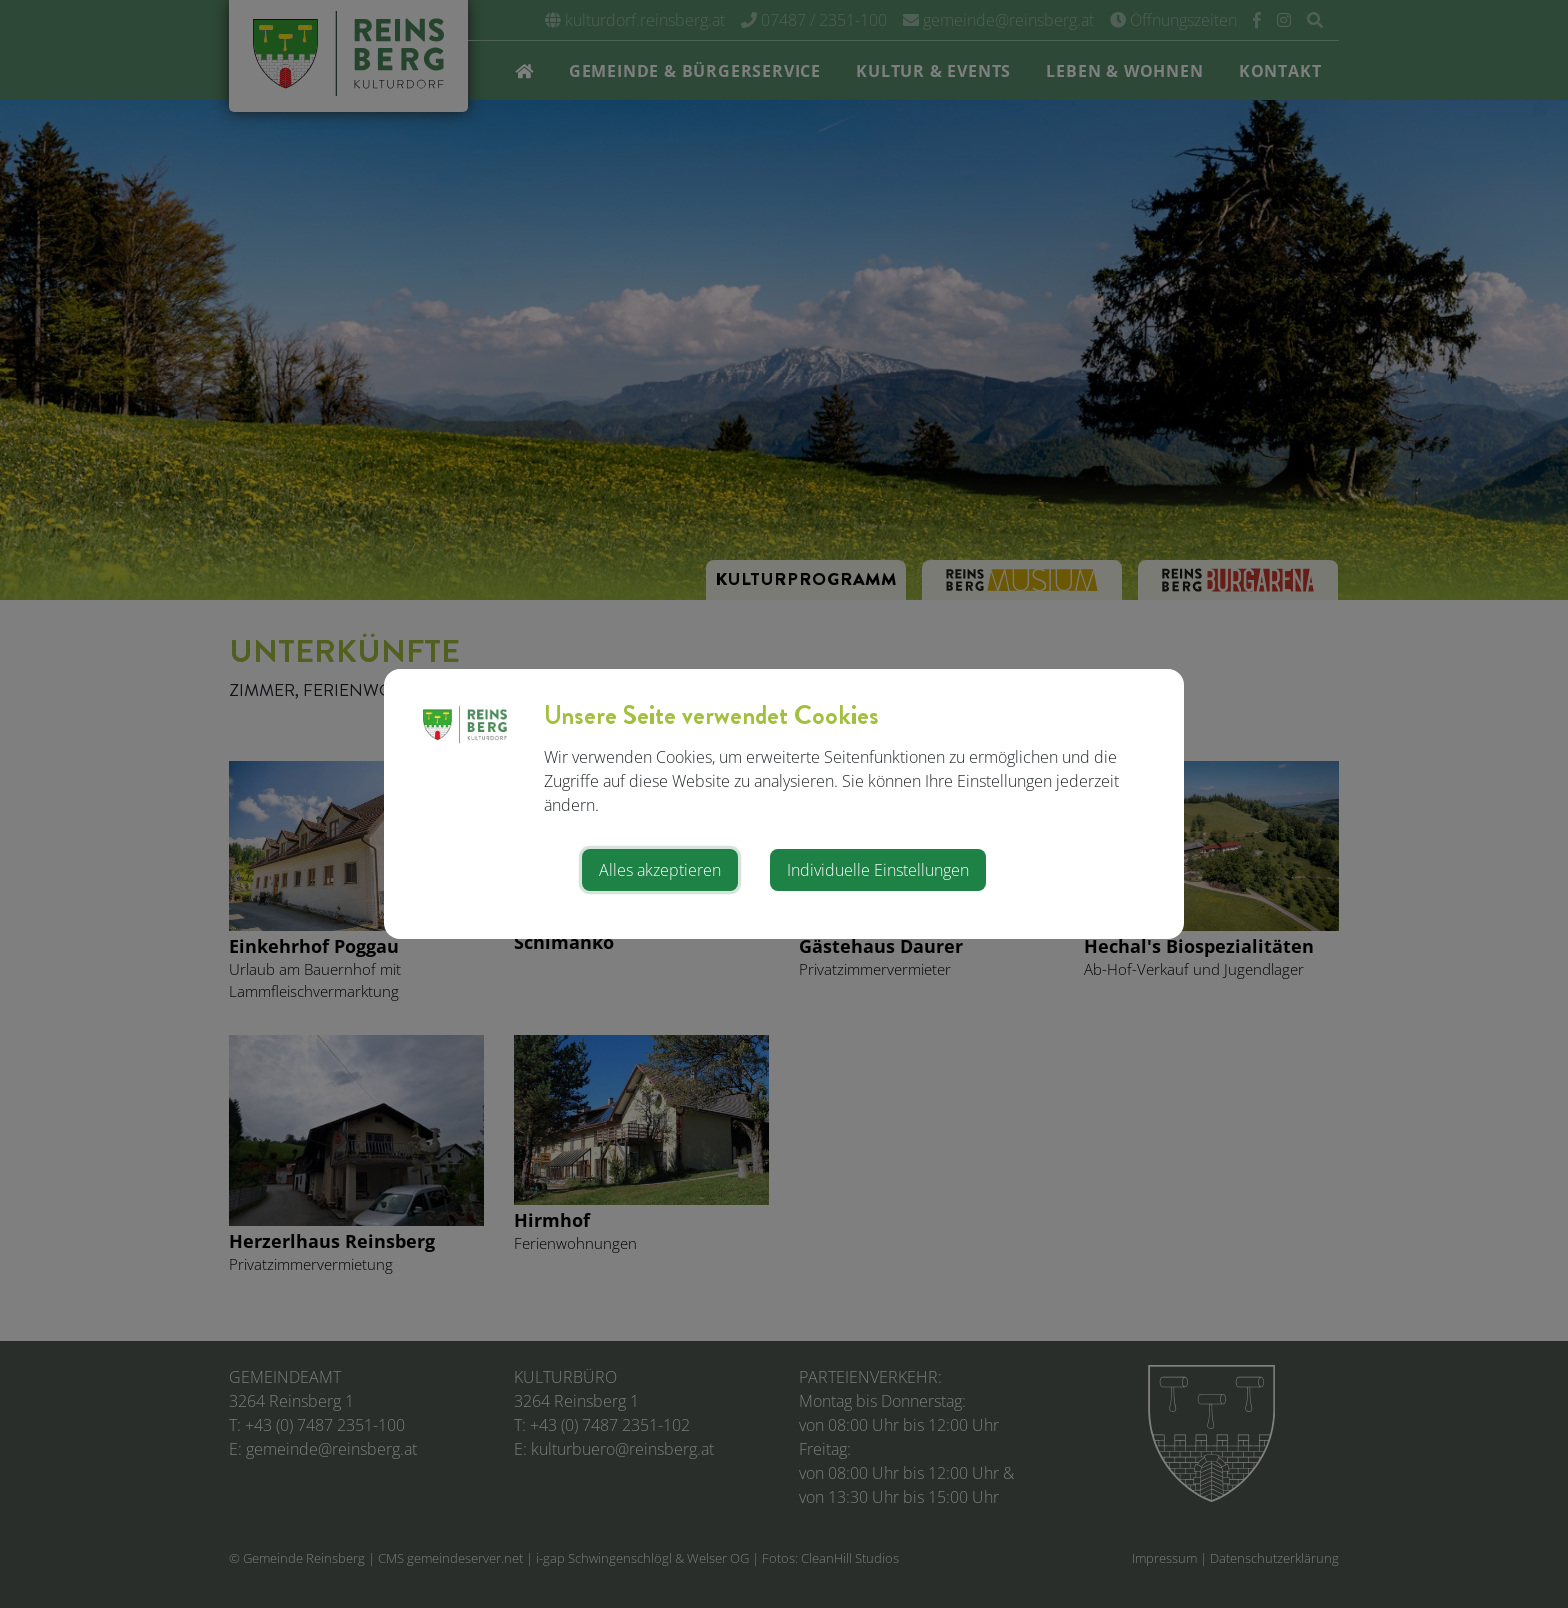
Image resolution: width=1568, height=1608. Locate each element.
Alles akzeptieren (660, 870)
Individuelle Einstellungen (878, 870)
